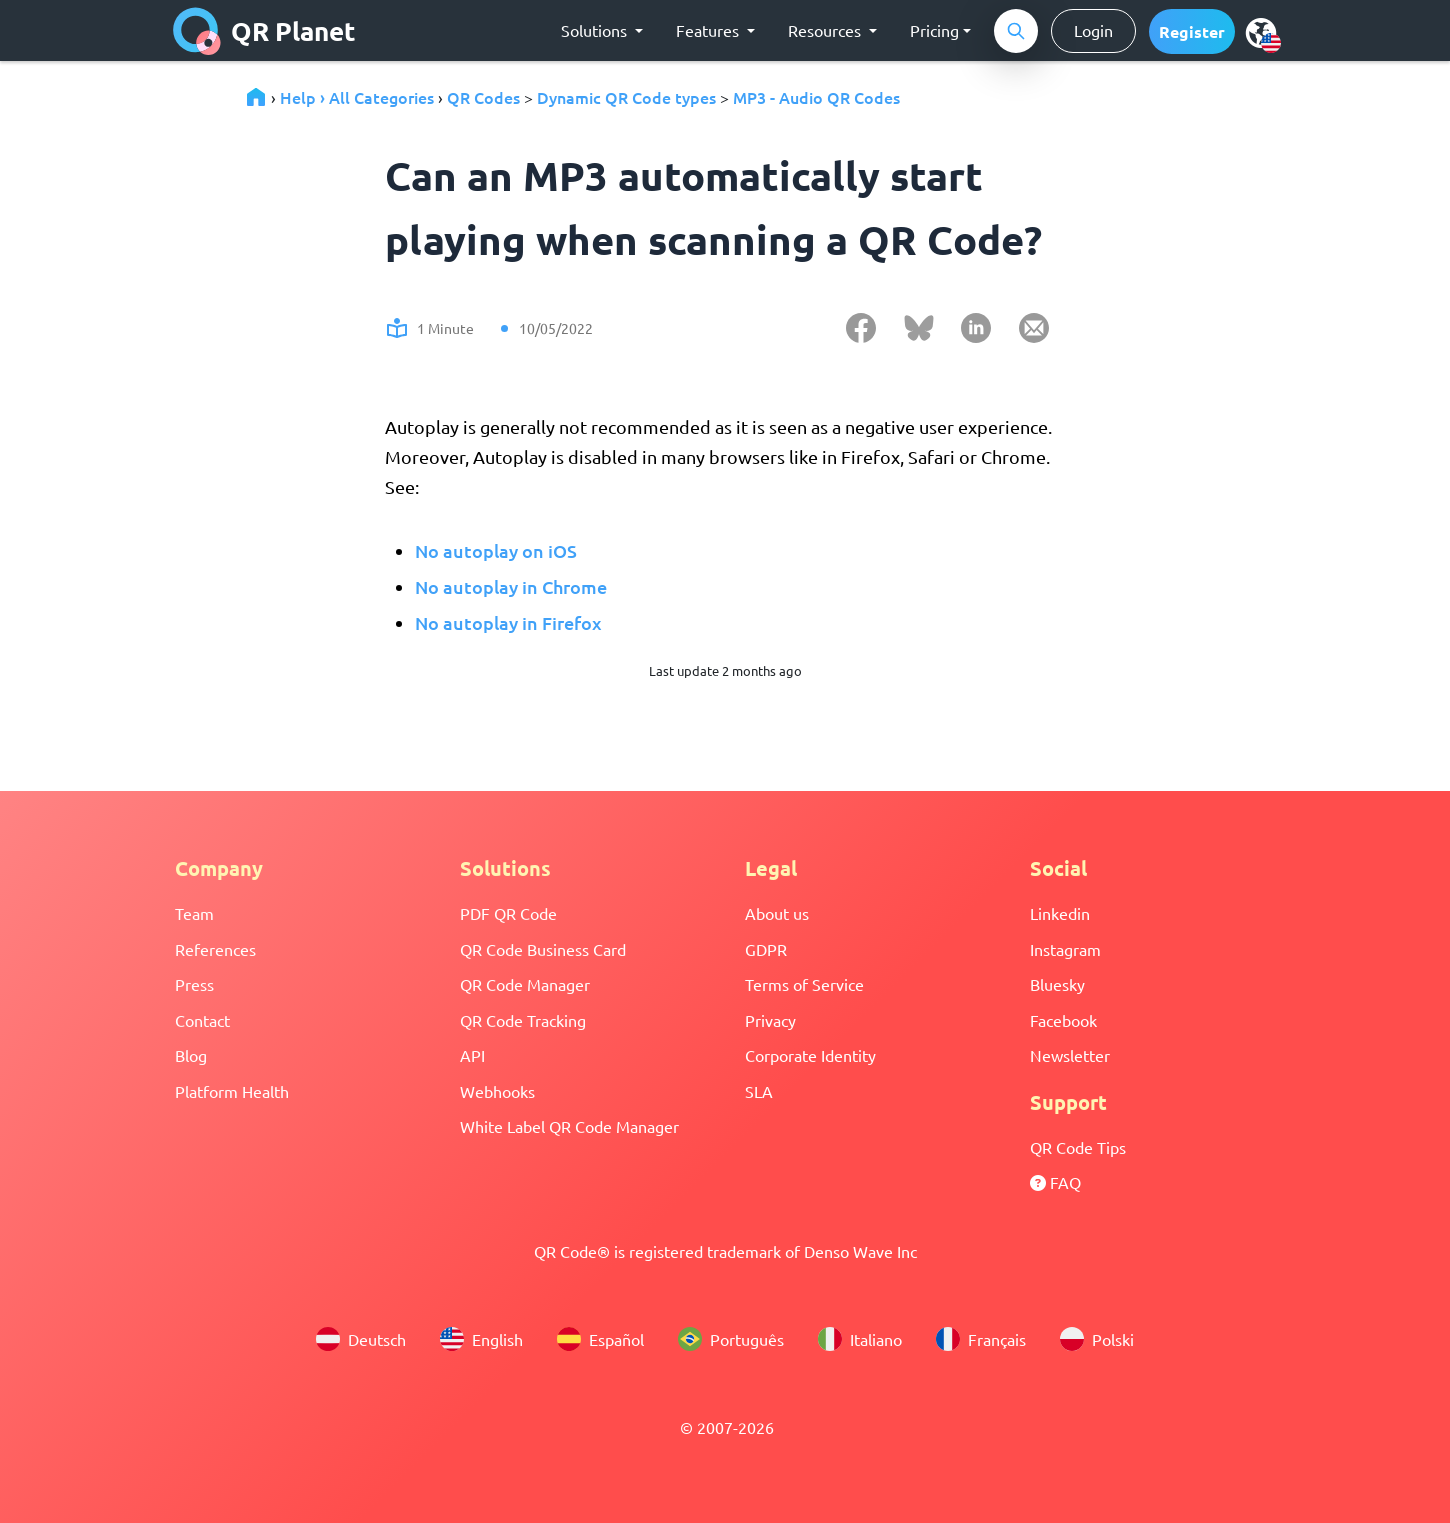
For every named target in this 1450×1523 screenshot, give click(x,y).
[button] (1192, 31)
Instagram (1065, 949)
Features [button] (709, 30)
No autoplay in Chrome (511, 586)
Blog (191, 1055)
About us (777, 913)
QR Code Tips (1078, 1147)
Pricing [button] (934, 30)
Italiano (860, 1339)
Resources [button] (826, 30)
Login (1093, 30)
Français (981, 1339)
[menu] (1261, 32)
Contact (202, 1020)
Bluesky (1057, 984)
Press (194, 984)
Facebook (1063, 1020)
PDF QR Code (508, 913)
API (472, 1055)
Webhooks (497, 1091)
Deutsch (361, 1339)
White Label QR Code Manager (569, 1126)
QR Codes (483, 97)
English (481, 1339)
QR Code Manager (525, 984)
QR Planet (264, 31)
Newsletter (1070, 1055)
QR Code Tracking (523, 1020)
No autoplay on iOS (496, 550)
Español (600, 1339)
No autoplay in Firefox (508, 622)
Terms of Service (804, 984)
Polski (1097, 1339)
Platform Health (232, 1091)
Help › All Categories (357, 97)
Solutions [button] (596, 30)
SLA (759, 1091)
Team (194, 913)
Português (731, 1339)
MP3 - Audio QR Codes (816, 97)
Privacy (770, 1020)
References (215, 949)
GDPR (766, 949)
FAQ (1055, 1182)
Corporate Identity (810, 1055)
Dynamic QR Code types (626, 97)
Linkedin (1060, 913)
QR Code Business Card (543, 949)
